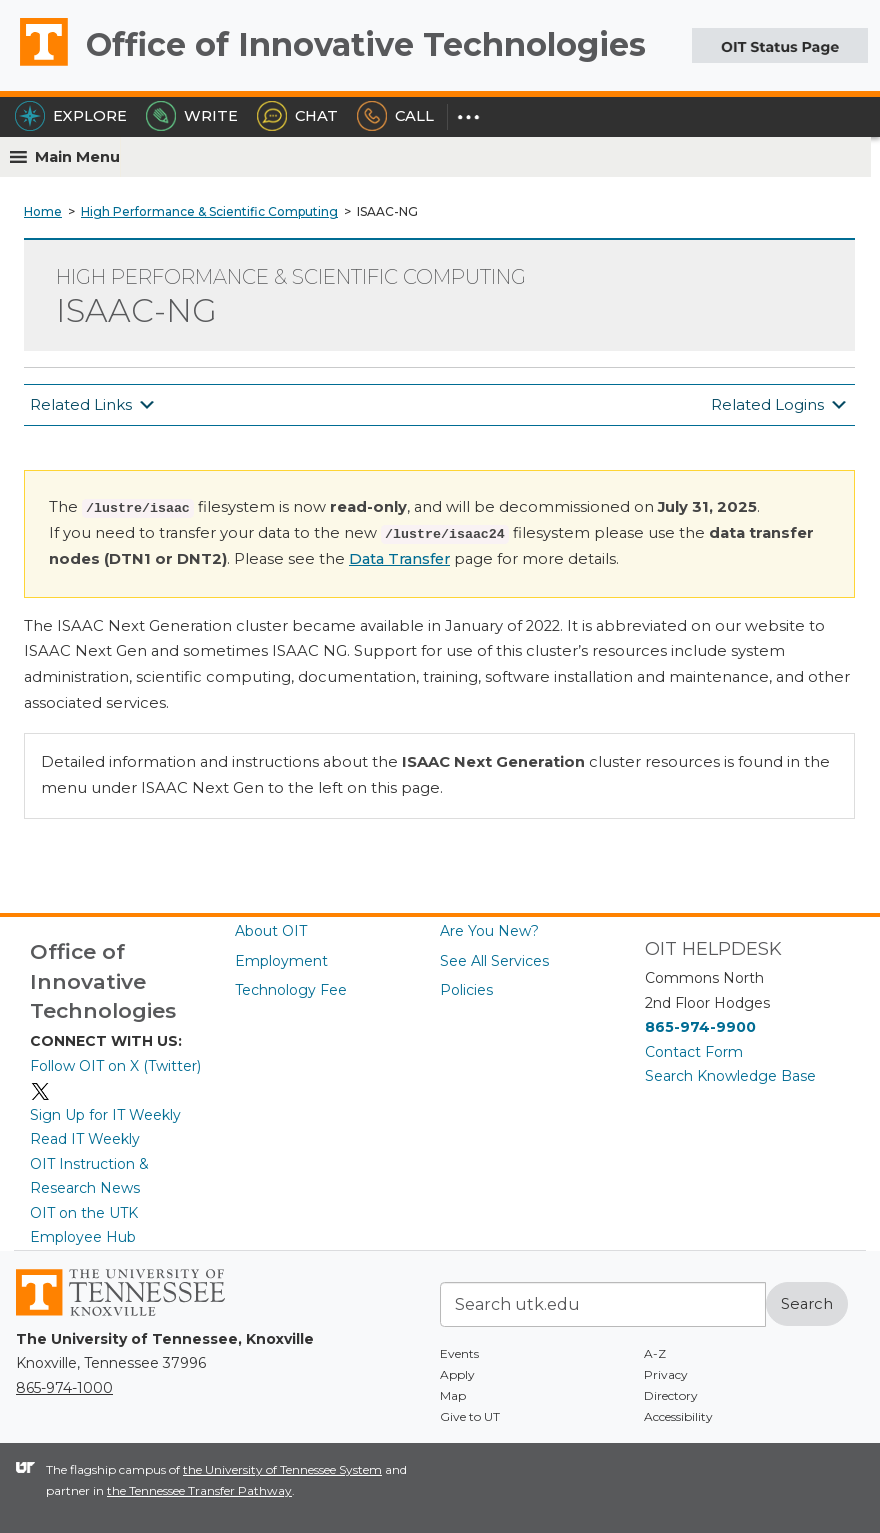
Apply (457, 1374)
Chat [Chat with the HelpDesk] (297, 116)
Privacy (666, 1374)
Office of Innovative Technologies (366, 44)
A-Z (655, 1353)
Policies (466, 990)
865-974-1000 (64, 1388)
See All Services (494, 961)
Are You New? (489, 931)
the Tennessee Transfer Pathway (199, 1490)
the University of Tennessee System (282, 1469)
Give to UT (470, 1416)
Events (459, 1353)
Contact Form (694, 1052)
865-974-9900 (700, 1027)
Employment (281, 961)
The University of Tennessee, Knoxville (35, 65)
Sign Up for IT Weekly (105, 1115)
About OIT (271, 931)
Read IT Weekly (85, 1139)
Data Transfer (399, 559)
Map (453, 1395)
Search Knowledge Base (730, 1076)
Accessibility (678, 1416)
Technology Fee (291, 990)
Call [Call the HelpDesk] (395, 116)
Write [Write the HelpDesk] (192, 116)
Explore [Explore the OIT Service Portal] (71, 116)
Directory (671, 1395)
